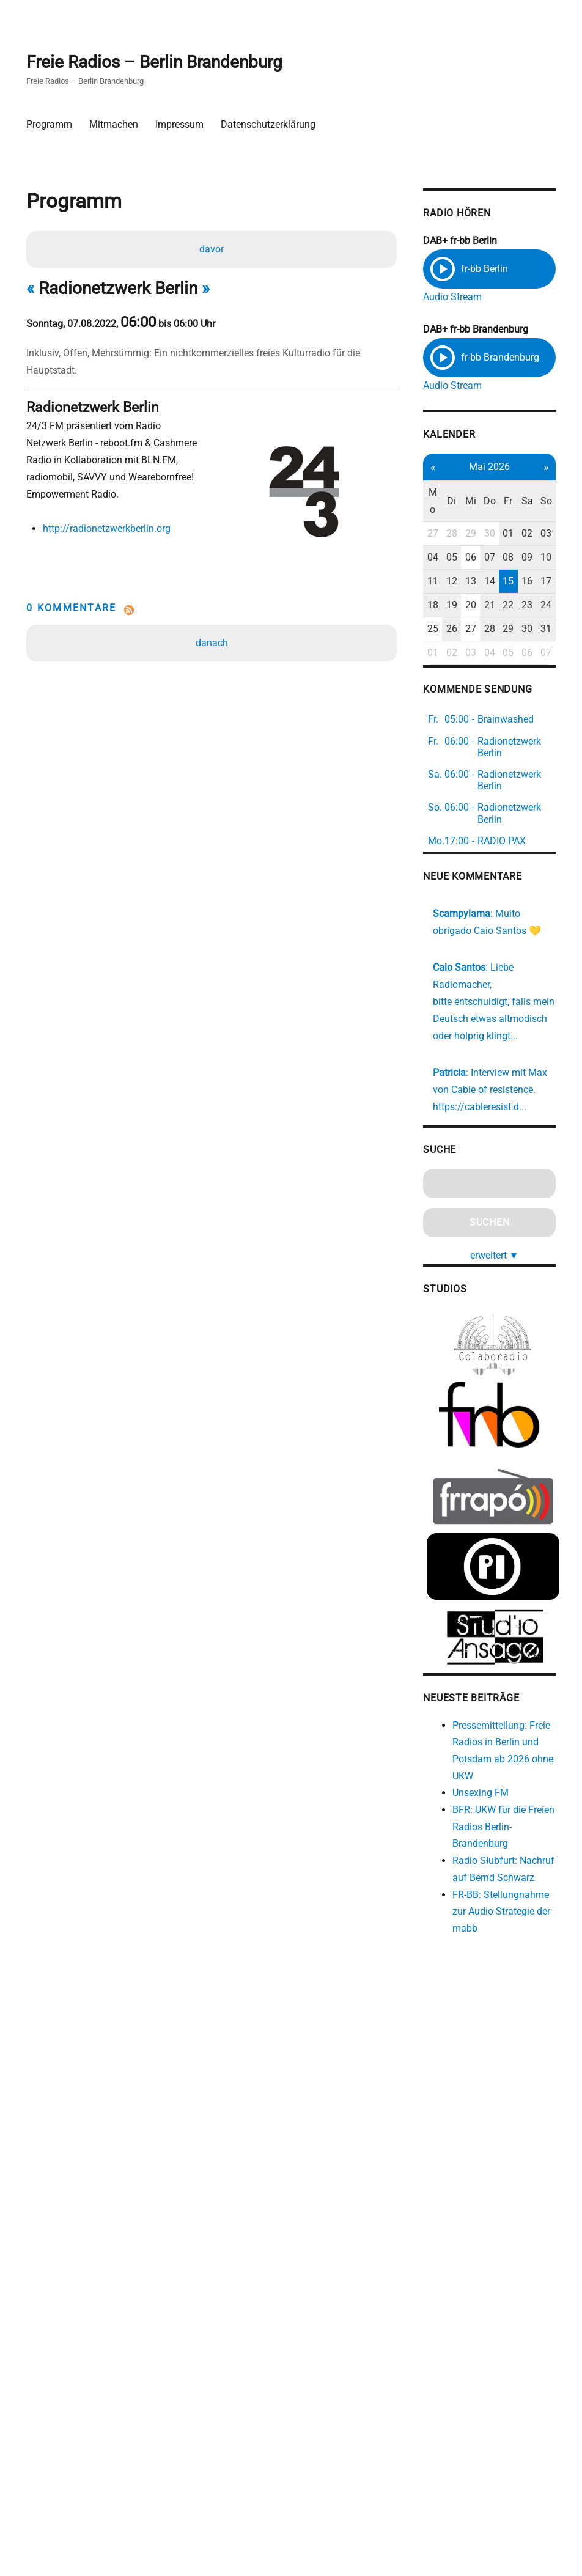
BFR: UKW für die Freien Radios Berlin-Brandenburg (490, 1840)
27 (426, 534)
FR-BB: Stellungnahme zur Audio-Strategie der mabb (495, 1942)
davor (212, 249)
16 (519, 581)
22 (500, 605)
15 (500, 581)
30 (482, 534)
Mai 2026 (482, 467)
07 (482, 558)
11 (426, 581)
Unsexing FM (474, 1805)
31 (537, 629)
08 (500, 558)
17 (537, 581)
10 (537, 558)
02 (519, 534)
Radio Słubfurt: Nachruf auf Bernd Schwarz (486, 1891)
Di (445, 501)
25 (426, 629)
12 (445, 581)
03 (537, 534)
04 (426, 558)
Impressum (180, 124)
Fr (500, 501)
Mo (426, 501)
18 (426, 605)
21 (482, 605)
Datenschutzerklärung (268, 124)
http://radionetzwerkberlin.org (107, 528)
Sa (519, 501)
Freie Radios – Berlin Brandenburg (155, 62)
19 (445, 605)
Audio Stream (447, 297)
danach (212, 643)
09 (519, 558)
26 (445, 629)
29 (464, 534)
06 (464, 558)
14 (482, 581)
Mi (464, 501)
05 (445, 558)
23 (519, 605)
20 (464, 605)
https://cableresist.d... (474, 1124)
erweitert (487, 1273)
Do (482, 501)
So (537, 501)
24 (537, 605)
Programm (50, 124)
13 (464, 581)
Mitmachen (114, 124)
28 (445, 534)
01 (500, 534)
